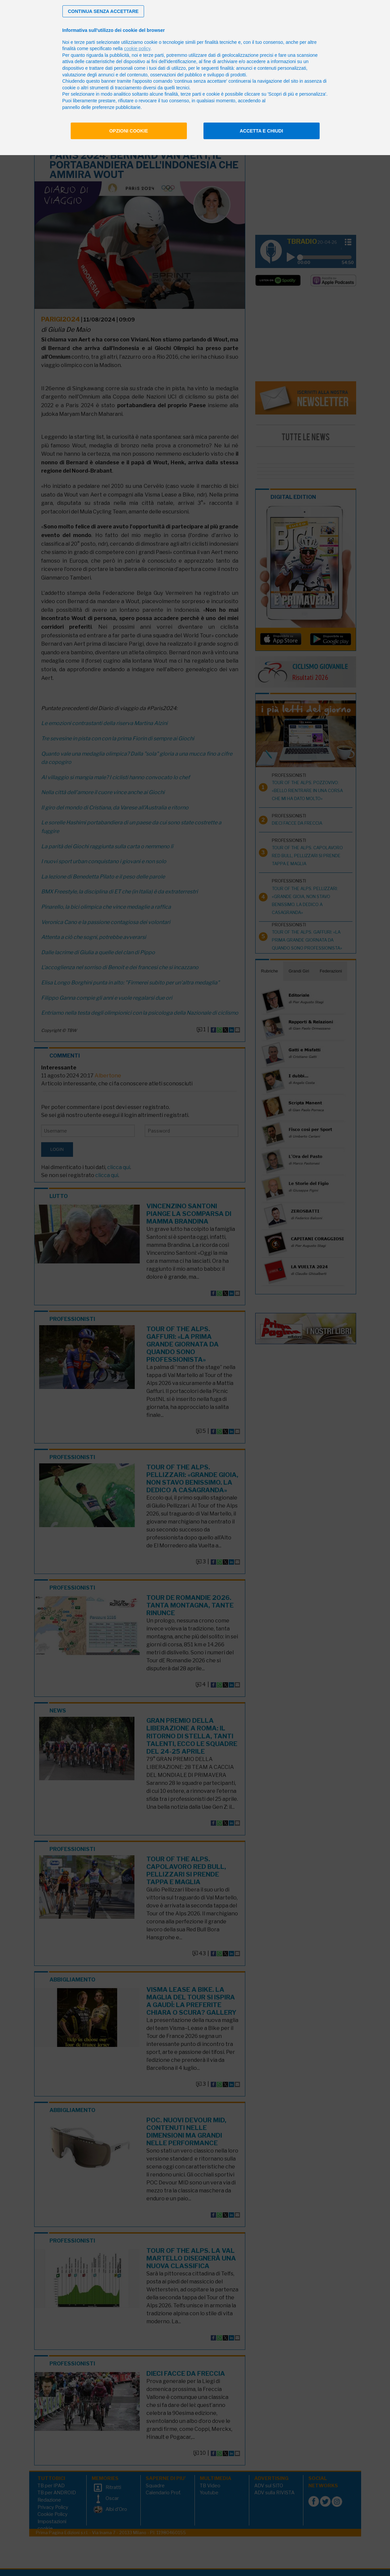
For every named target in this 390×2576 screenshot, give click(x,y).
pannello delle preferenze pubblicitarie (101, 107)
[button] (103, 11)
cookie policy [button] (137, 48)
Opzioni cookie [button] (128, 131)
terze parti (153, 55)
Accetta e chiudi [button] (261, 131)
